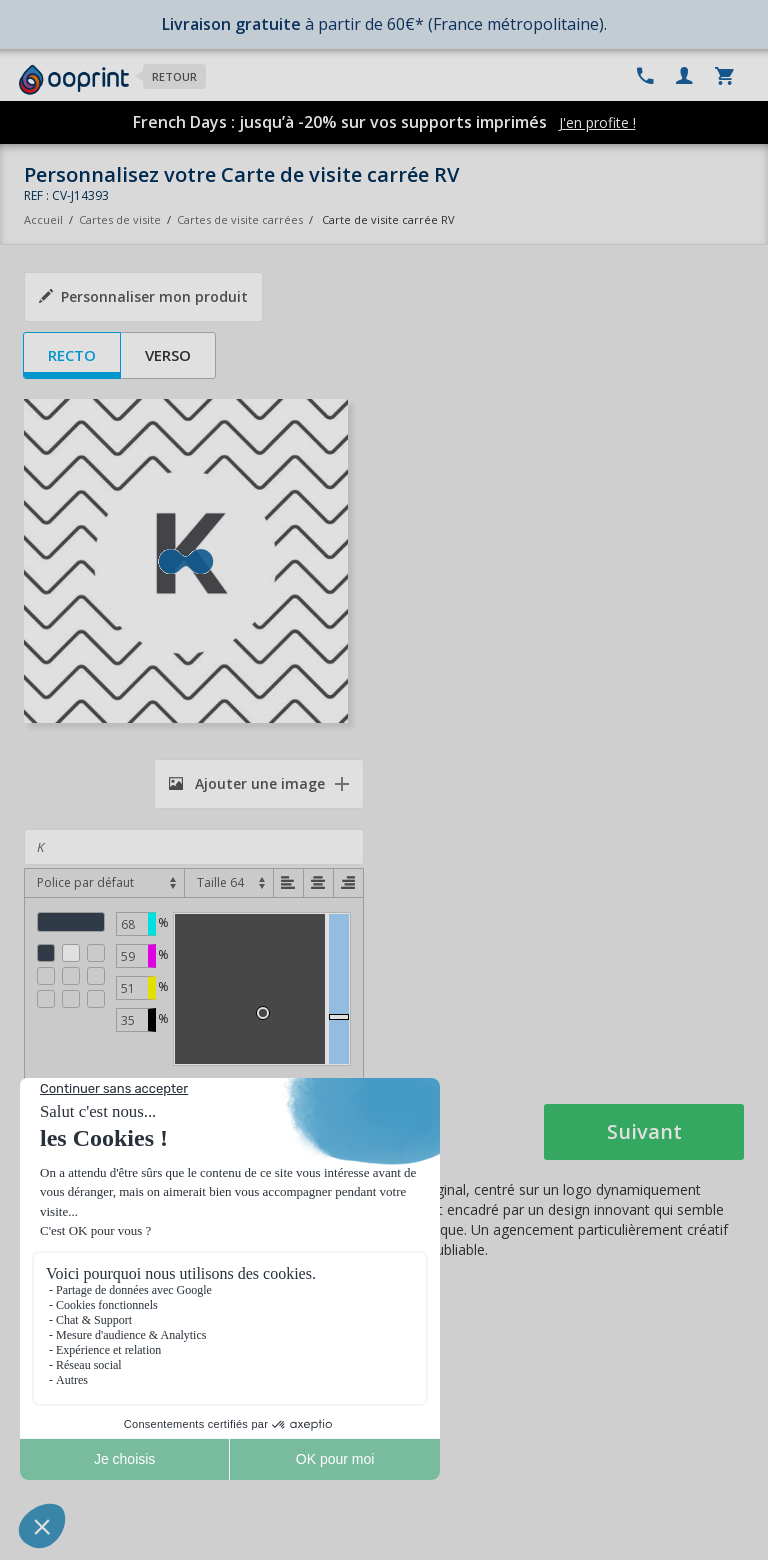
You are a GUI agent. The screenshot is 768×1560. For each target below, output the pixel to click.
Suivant (644, 1131)
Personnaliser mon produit (143, 296)
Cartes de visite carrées (240, 219)
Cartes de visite (120, 219)
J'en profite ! (597, 122)
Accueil (43, 219)
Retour (174, 76)
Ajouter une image (247, 783)
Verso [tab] (168, 355)
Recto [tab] (72, 355)
